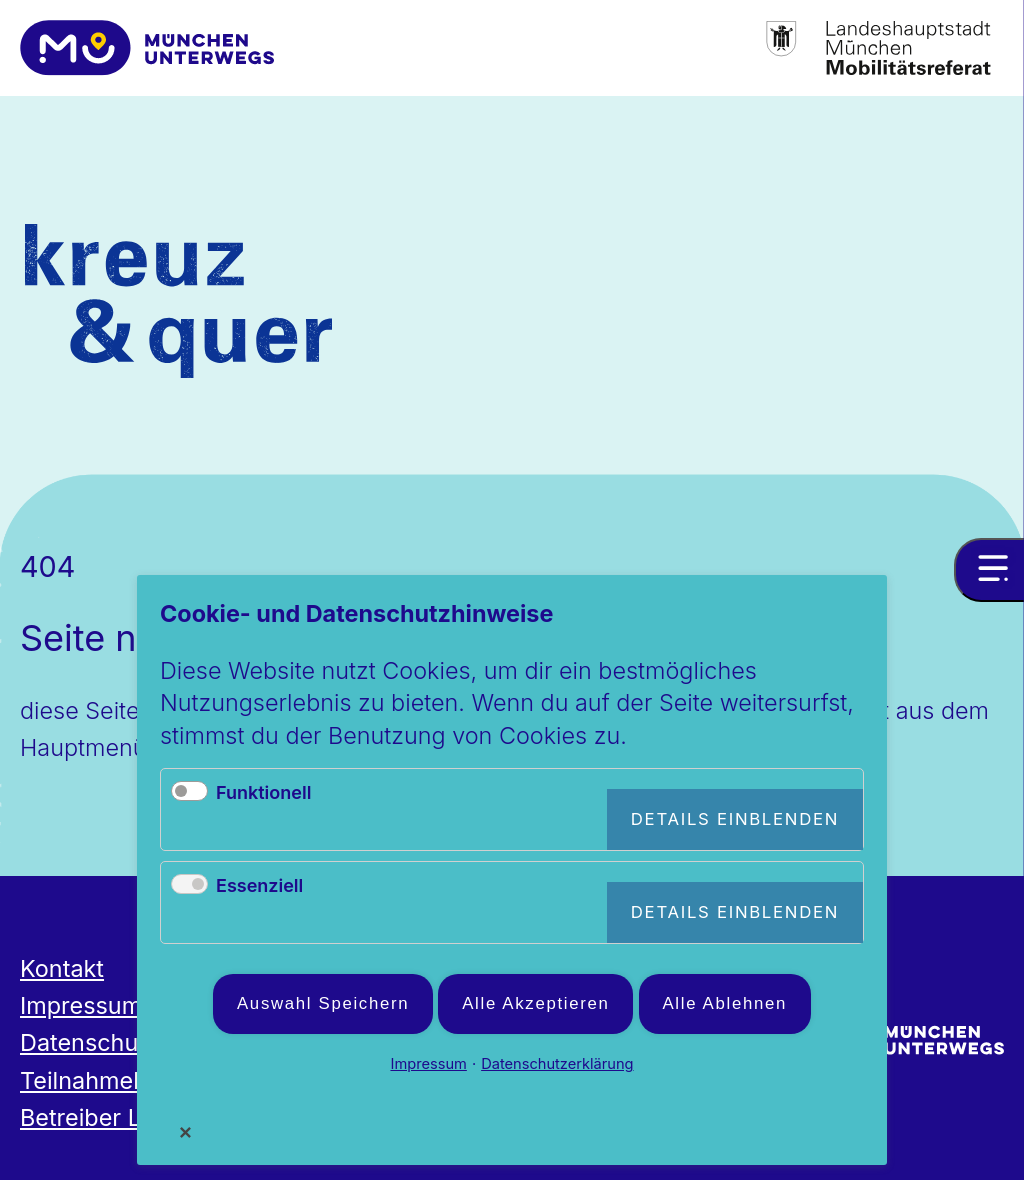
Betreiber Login (104, 1117)
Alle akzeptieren (535, 1003)
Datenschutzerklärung (557, 1064)
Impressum (81, 1005)
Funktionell (263, 792)
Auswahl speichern (323, 1003)
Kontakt (62, 968)
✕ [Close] (186, 1132)
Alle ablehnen (725, 1003)
